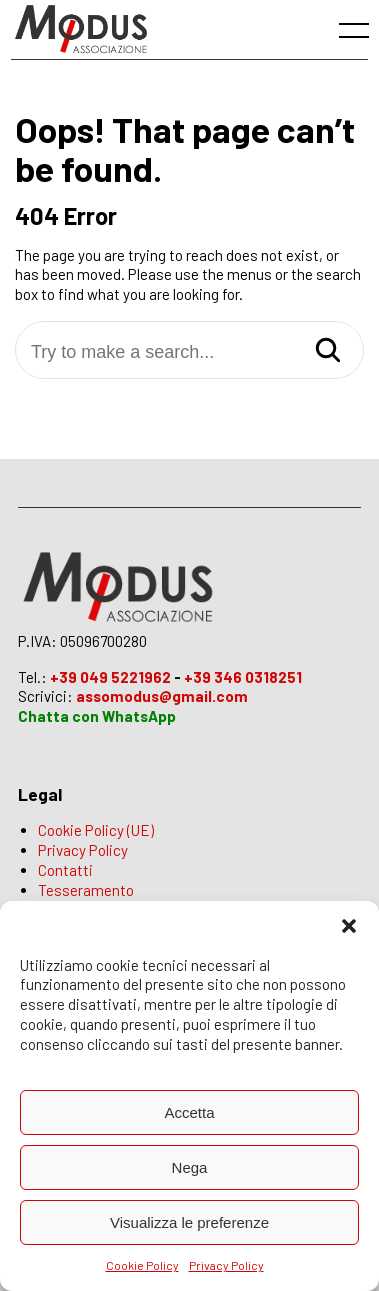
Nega (190, 1167)
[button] (349, 926)
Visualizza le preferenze (189, 1222)
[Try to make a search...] (189, 352)
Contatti (65, 870)
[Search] (328, 351)
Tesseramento (86, 890)
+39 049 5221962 (110, 677)
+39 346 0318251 (243, 677)
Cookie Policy (142, 1265)
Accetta (189, 1112)
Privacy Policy (226, 1265)
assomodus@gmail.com (162, 696)
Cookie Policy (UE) (96, 830)
